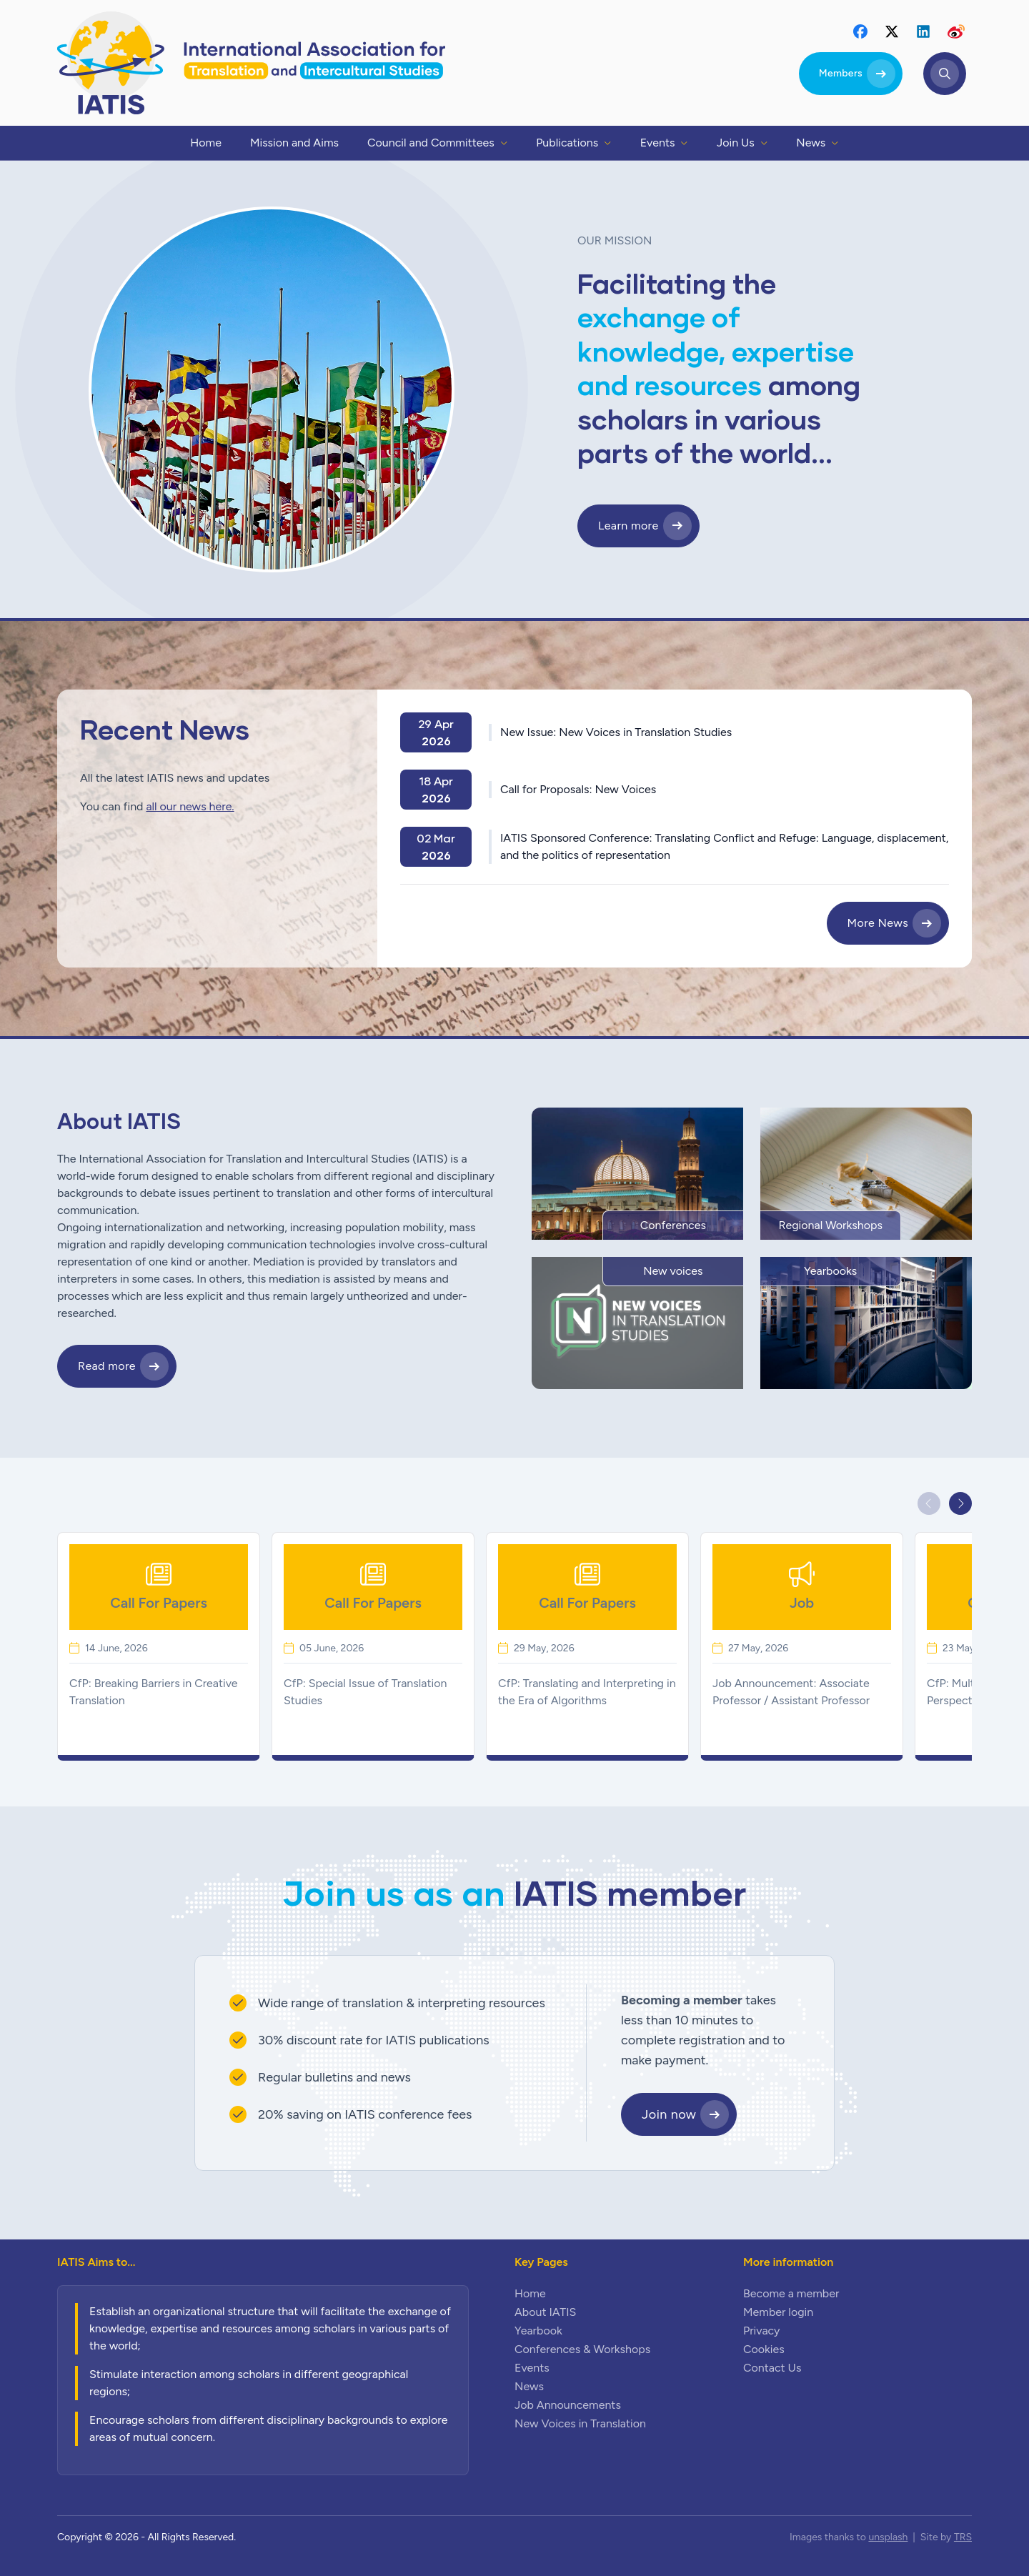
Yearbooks (830, 1271)
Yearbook (538, 2330)
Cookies (764, 2349)
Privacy (761, 2330)
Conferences (673, 1225)
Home (530, 2293)
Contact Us (772, 2367)
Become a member (791, 2293)
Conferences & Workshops (582, 2349)
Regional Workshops (830, 1225)
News (529, 2386)
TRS (963, 2537)
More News (877, 923)
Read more (107, 1366)
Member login (778, 2312)
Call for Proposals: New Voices (578, 789)
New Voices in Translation (580, 2423)
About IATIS (545, 2312)
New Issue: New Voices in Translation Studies (616, 732)
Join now (669, 2114)
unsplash (888, 2537)
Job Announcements (567, 2405)
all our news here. (190, 806)
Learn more (628, 525)
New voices (672, 1271)
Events (532, 2367)
